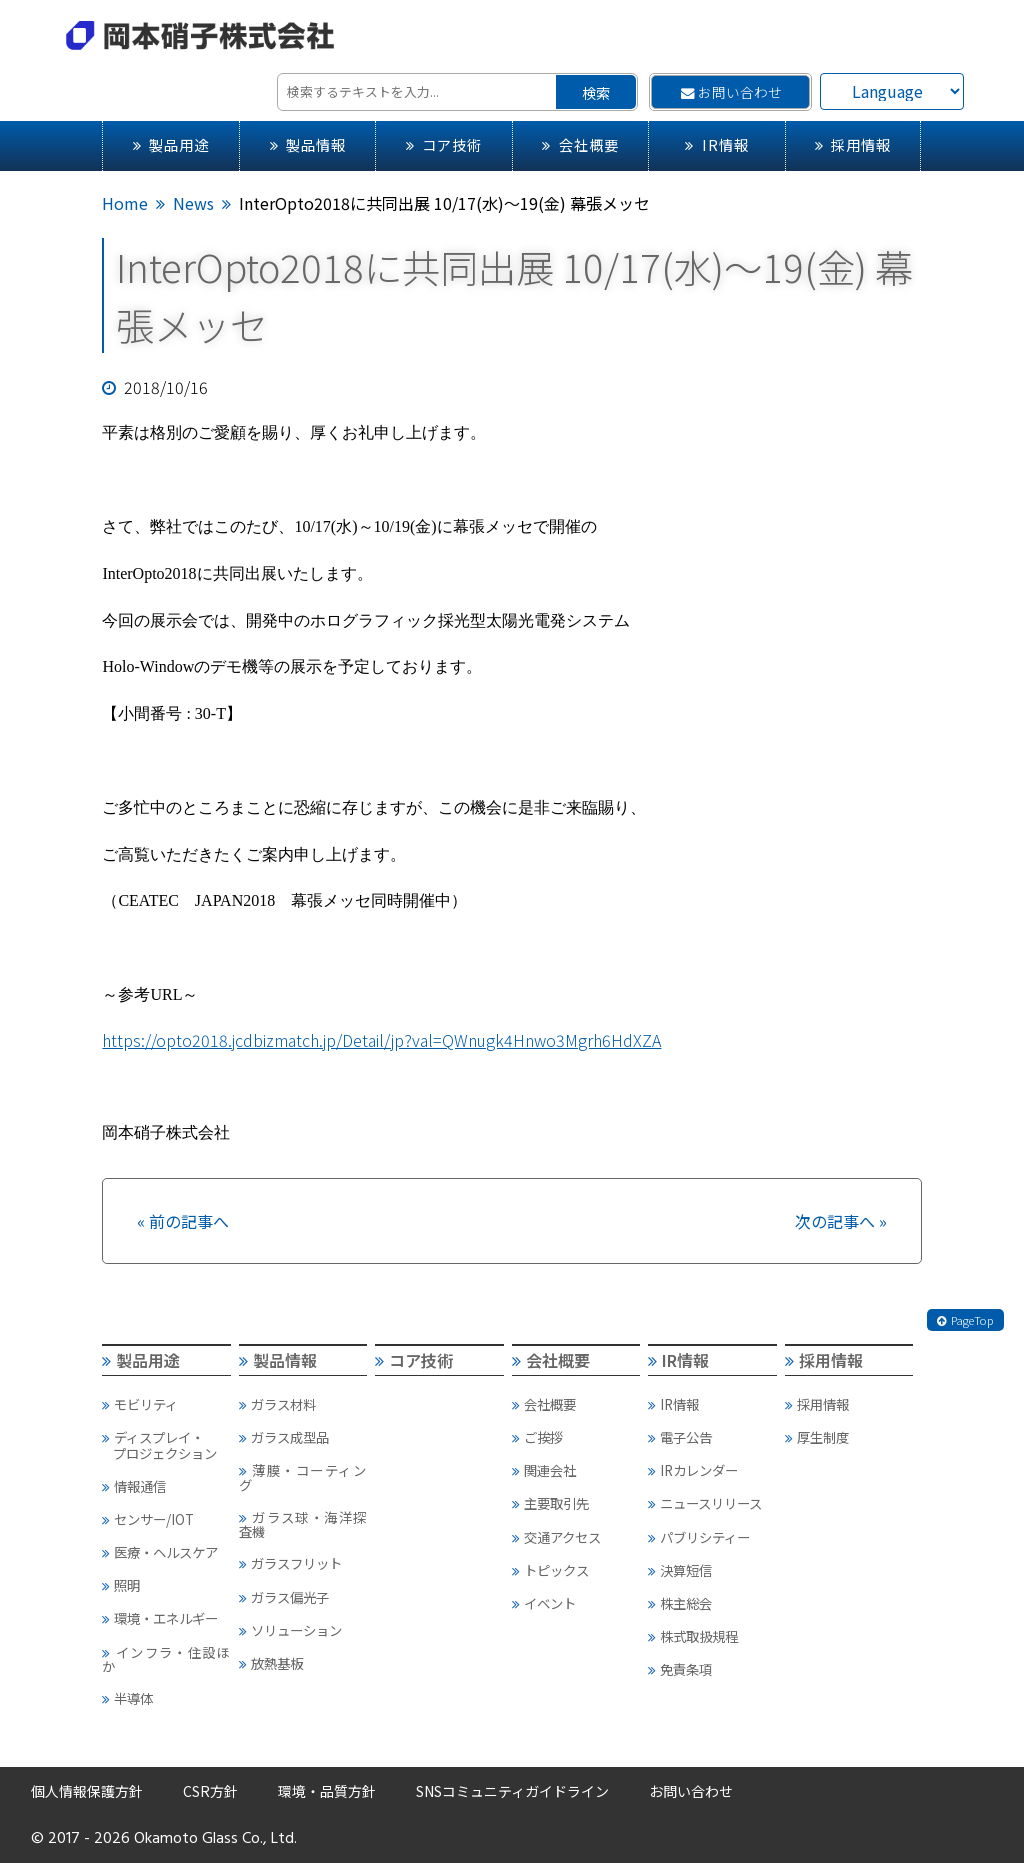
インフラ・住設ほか (165, 1659)
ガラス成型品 (284, 1437)
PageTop (965, 1320)
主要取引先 (550, 1503)
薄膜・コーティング (302, 1477)
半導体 (127, 1698)
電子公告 (680, 1437)
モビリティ (140, 1404)
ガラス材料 (277, 1404)
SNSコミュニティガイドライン (512, 1791)
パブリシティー (699, 1537)
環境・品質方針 (327, 1791)
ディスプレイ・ (165, 1445)
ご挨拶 (537, 1437)
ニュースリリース (705, 1503)
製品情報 (308, 144)
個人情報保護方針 (87, 1791)
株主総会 (680, 1603)
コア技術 (444, 144)
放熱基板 (271, 1663)
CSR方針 (210, 1791)
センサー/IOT (148, 1519)
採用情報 (853, 144)
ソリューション (290, 1630)
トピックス (550, 1570)
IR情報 (716, 144)
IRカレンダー (693, 1470)
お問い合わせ (731, 92)
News (193, 203)
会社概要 (580, 144)
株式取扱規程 (693, 1636)
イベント (544, 1603)
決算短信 (680, 1570)
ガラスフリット (290, 1563)
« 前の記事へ (183, 1221)
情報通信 (134, 1486)
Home (125, 203)
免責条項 (680, 1669)
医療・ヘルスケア (160, 1552)
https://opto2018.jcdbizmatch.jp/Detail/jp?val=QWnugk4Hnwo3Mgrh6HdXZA (381, 1040)
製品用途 (171, 144)
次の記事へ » (841, 1221)
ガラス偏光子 (284, 1597)
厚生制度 (817, 1437)
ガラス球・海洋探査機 (302, 1524)
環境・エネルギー (160, 1618)
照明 (121, 1585)
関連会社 (544, 1470)
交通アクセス (556, 1537)
